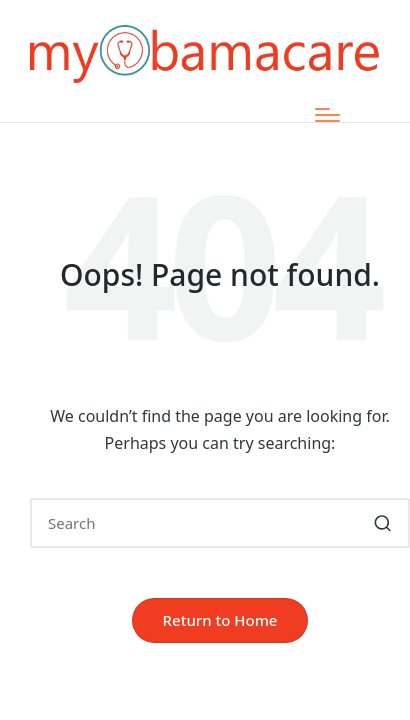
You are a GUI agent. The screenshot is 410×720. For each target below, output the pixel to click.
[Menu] (327, 115)
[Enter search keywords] (220, 523)
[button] (382, 523)
